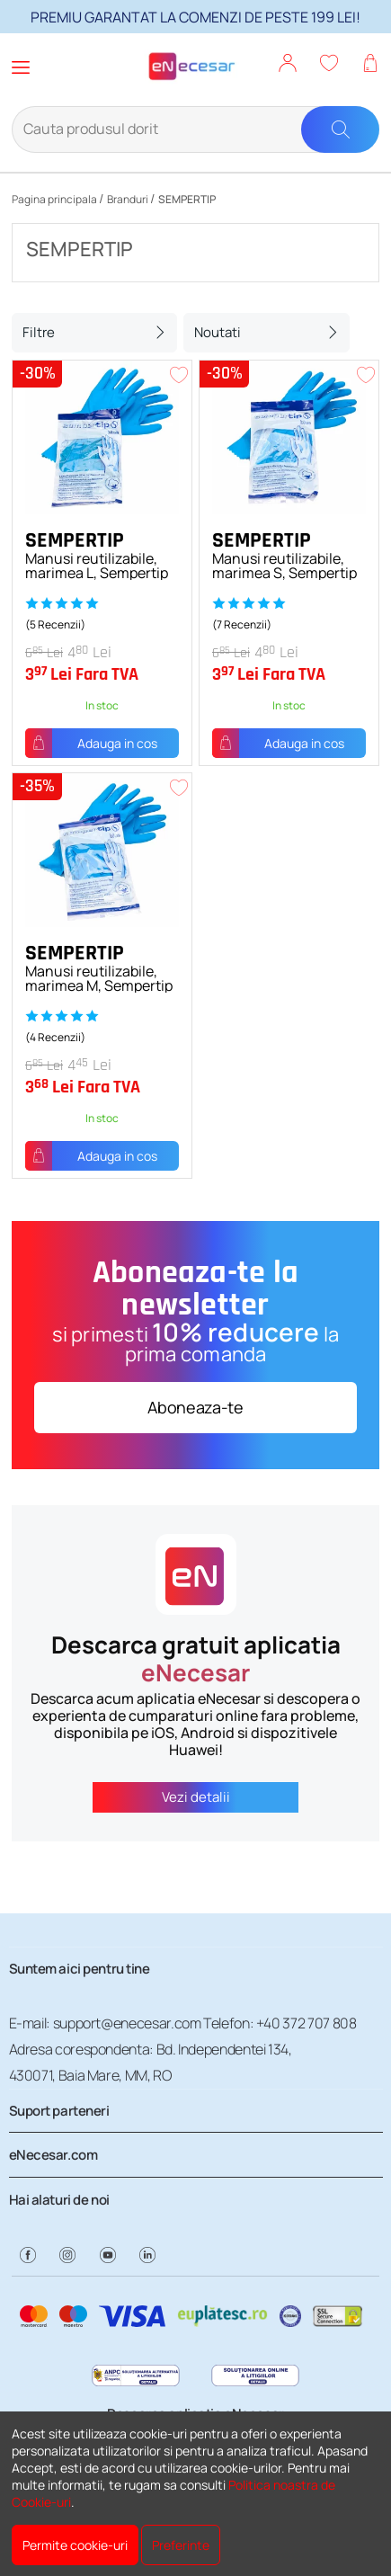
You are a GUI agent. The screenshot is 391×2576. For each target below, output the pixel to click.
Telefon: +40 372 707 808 (279, 2023)
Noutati (217, 332)
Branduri (127, 199)
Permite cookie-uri (75, 2545)
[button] (288, 65)
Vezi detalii (196, 1796)
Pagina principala (54, 199)
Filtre (38, 332)
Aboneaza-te (195, 1407)
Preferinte (180, 2545)
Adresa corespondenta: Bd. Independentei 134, (150, 2049)
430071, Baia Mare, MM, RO (90, 2075)
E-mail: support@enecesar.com (105, 2023)
